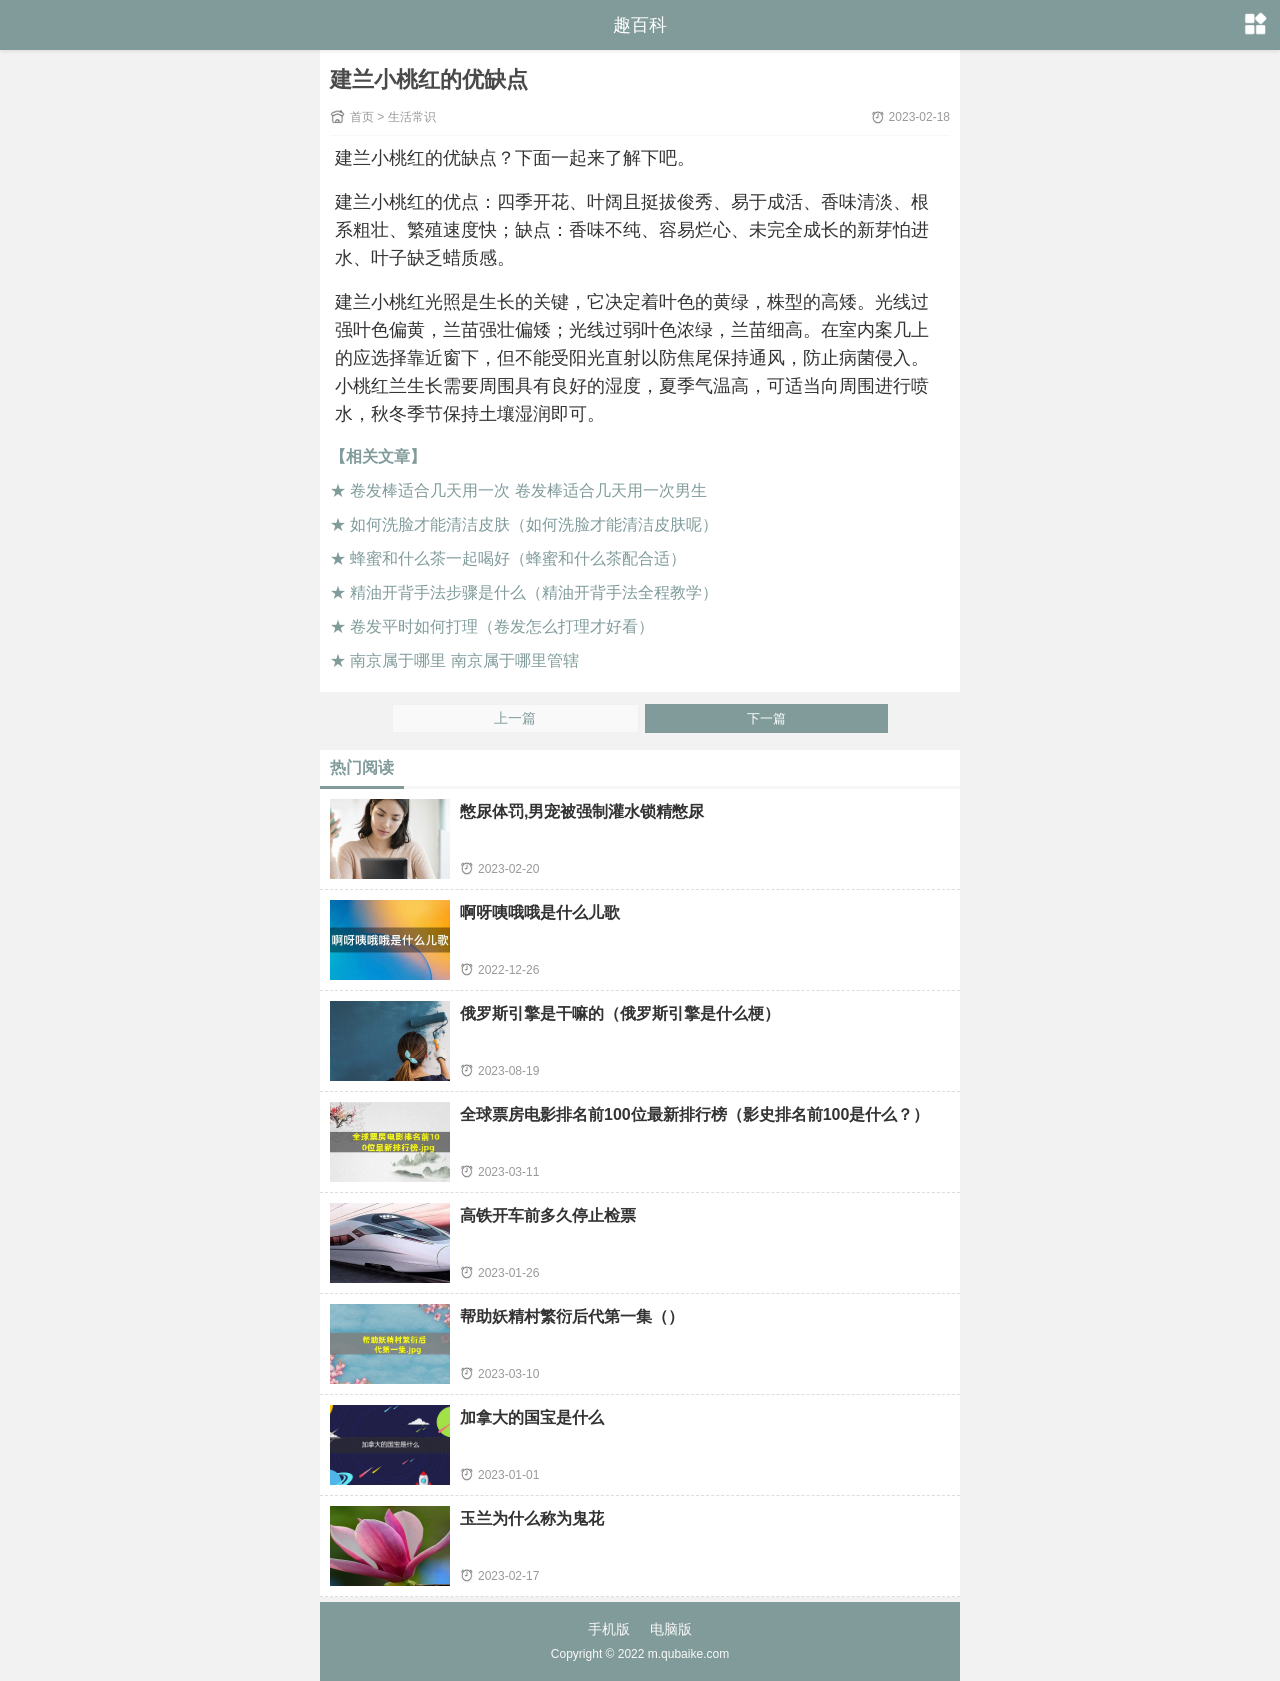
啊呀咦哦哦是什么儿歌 (540, 912)
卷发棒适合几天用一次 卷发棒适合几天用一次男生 (528, 490)
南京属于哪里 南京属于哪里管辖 (464, 660)
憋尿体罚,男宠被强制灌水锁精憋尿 (582, 811)
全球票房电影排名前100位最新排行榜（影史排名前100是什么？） (694, 1114)
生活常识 (412, 117)
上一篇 (515, 718)
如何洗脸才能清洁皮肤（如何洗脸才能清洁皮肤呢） (534, 524)
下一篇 (766, 718)
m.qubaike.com (688, 1654)
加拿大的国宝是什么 (532, 1417)
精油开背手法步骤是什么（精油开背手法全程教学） (534, 592)
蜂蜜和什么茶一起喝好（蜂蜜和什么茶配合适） (518, 558)
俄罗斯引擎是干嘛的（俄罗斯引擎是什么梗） (620, 1013)
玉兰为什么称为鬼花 (532, 1518)
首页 (362, 117)
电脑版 (671, 1629)
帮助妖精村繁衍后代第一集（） (572, 1316)
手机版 (609, 1629)
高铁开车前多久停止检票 (548, 1215)
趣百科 (640, 25)
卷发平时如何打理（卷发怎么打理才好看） (502, 626)
